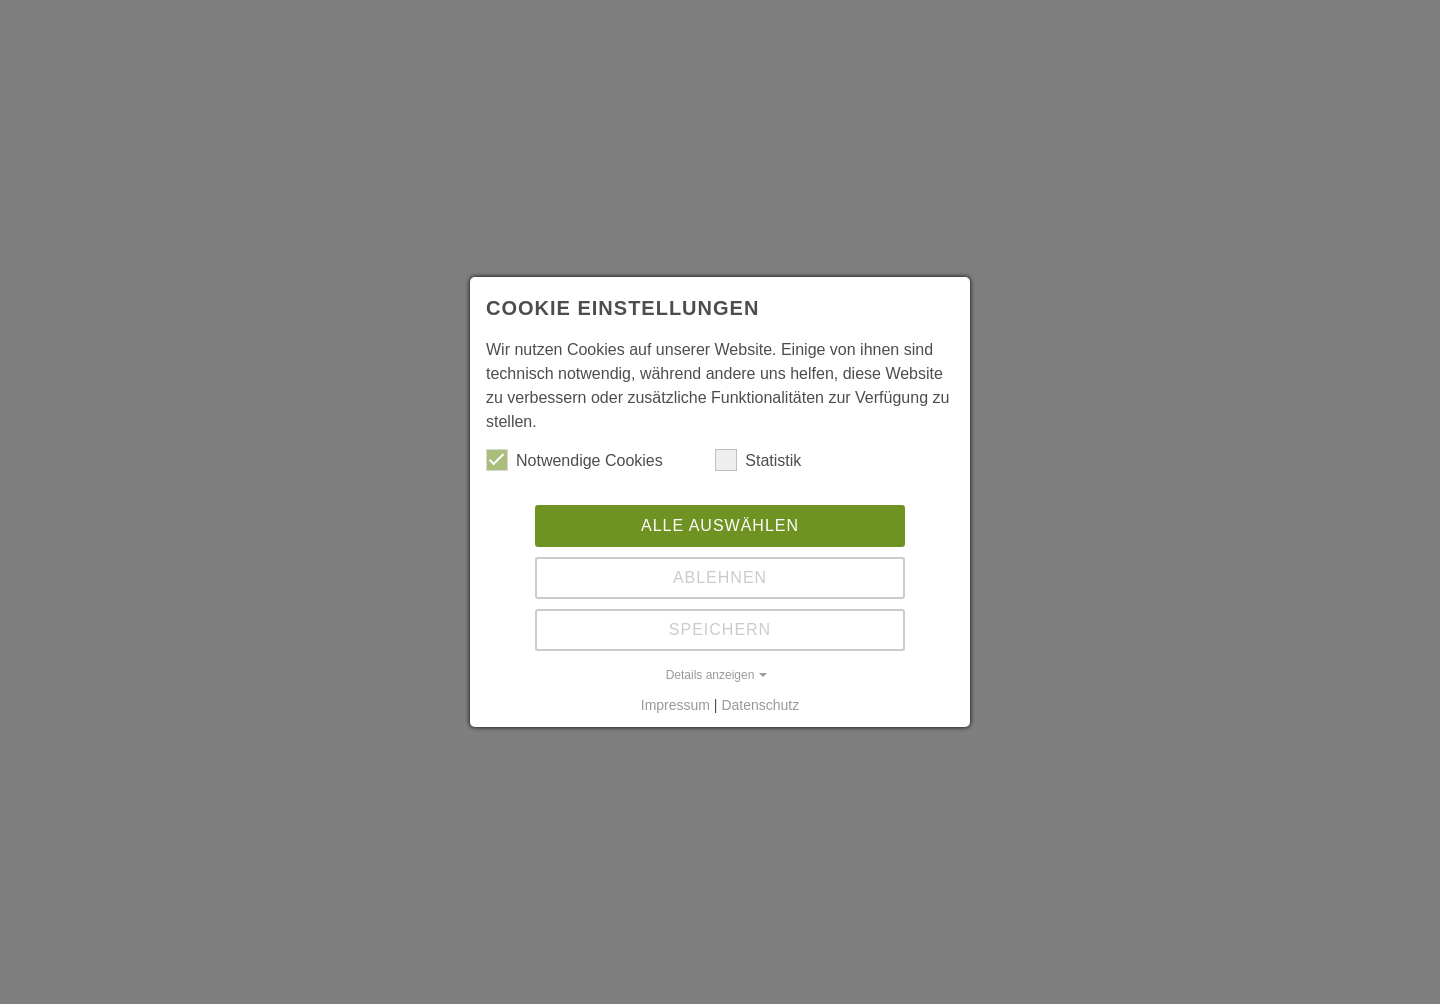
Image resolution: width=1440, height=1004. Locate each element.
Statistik (758, 460)
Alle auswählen (720, 525)
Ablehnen (720, 577)
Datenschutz (760, 705)
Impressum (675, 705)
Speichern (720, 629)
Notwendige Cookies (574, 460)
